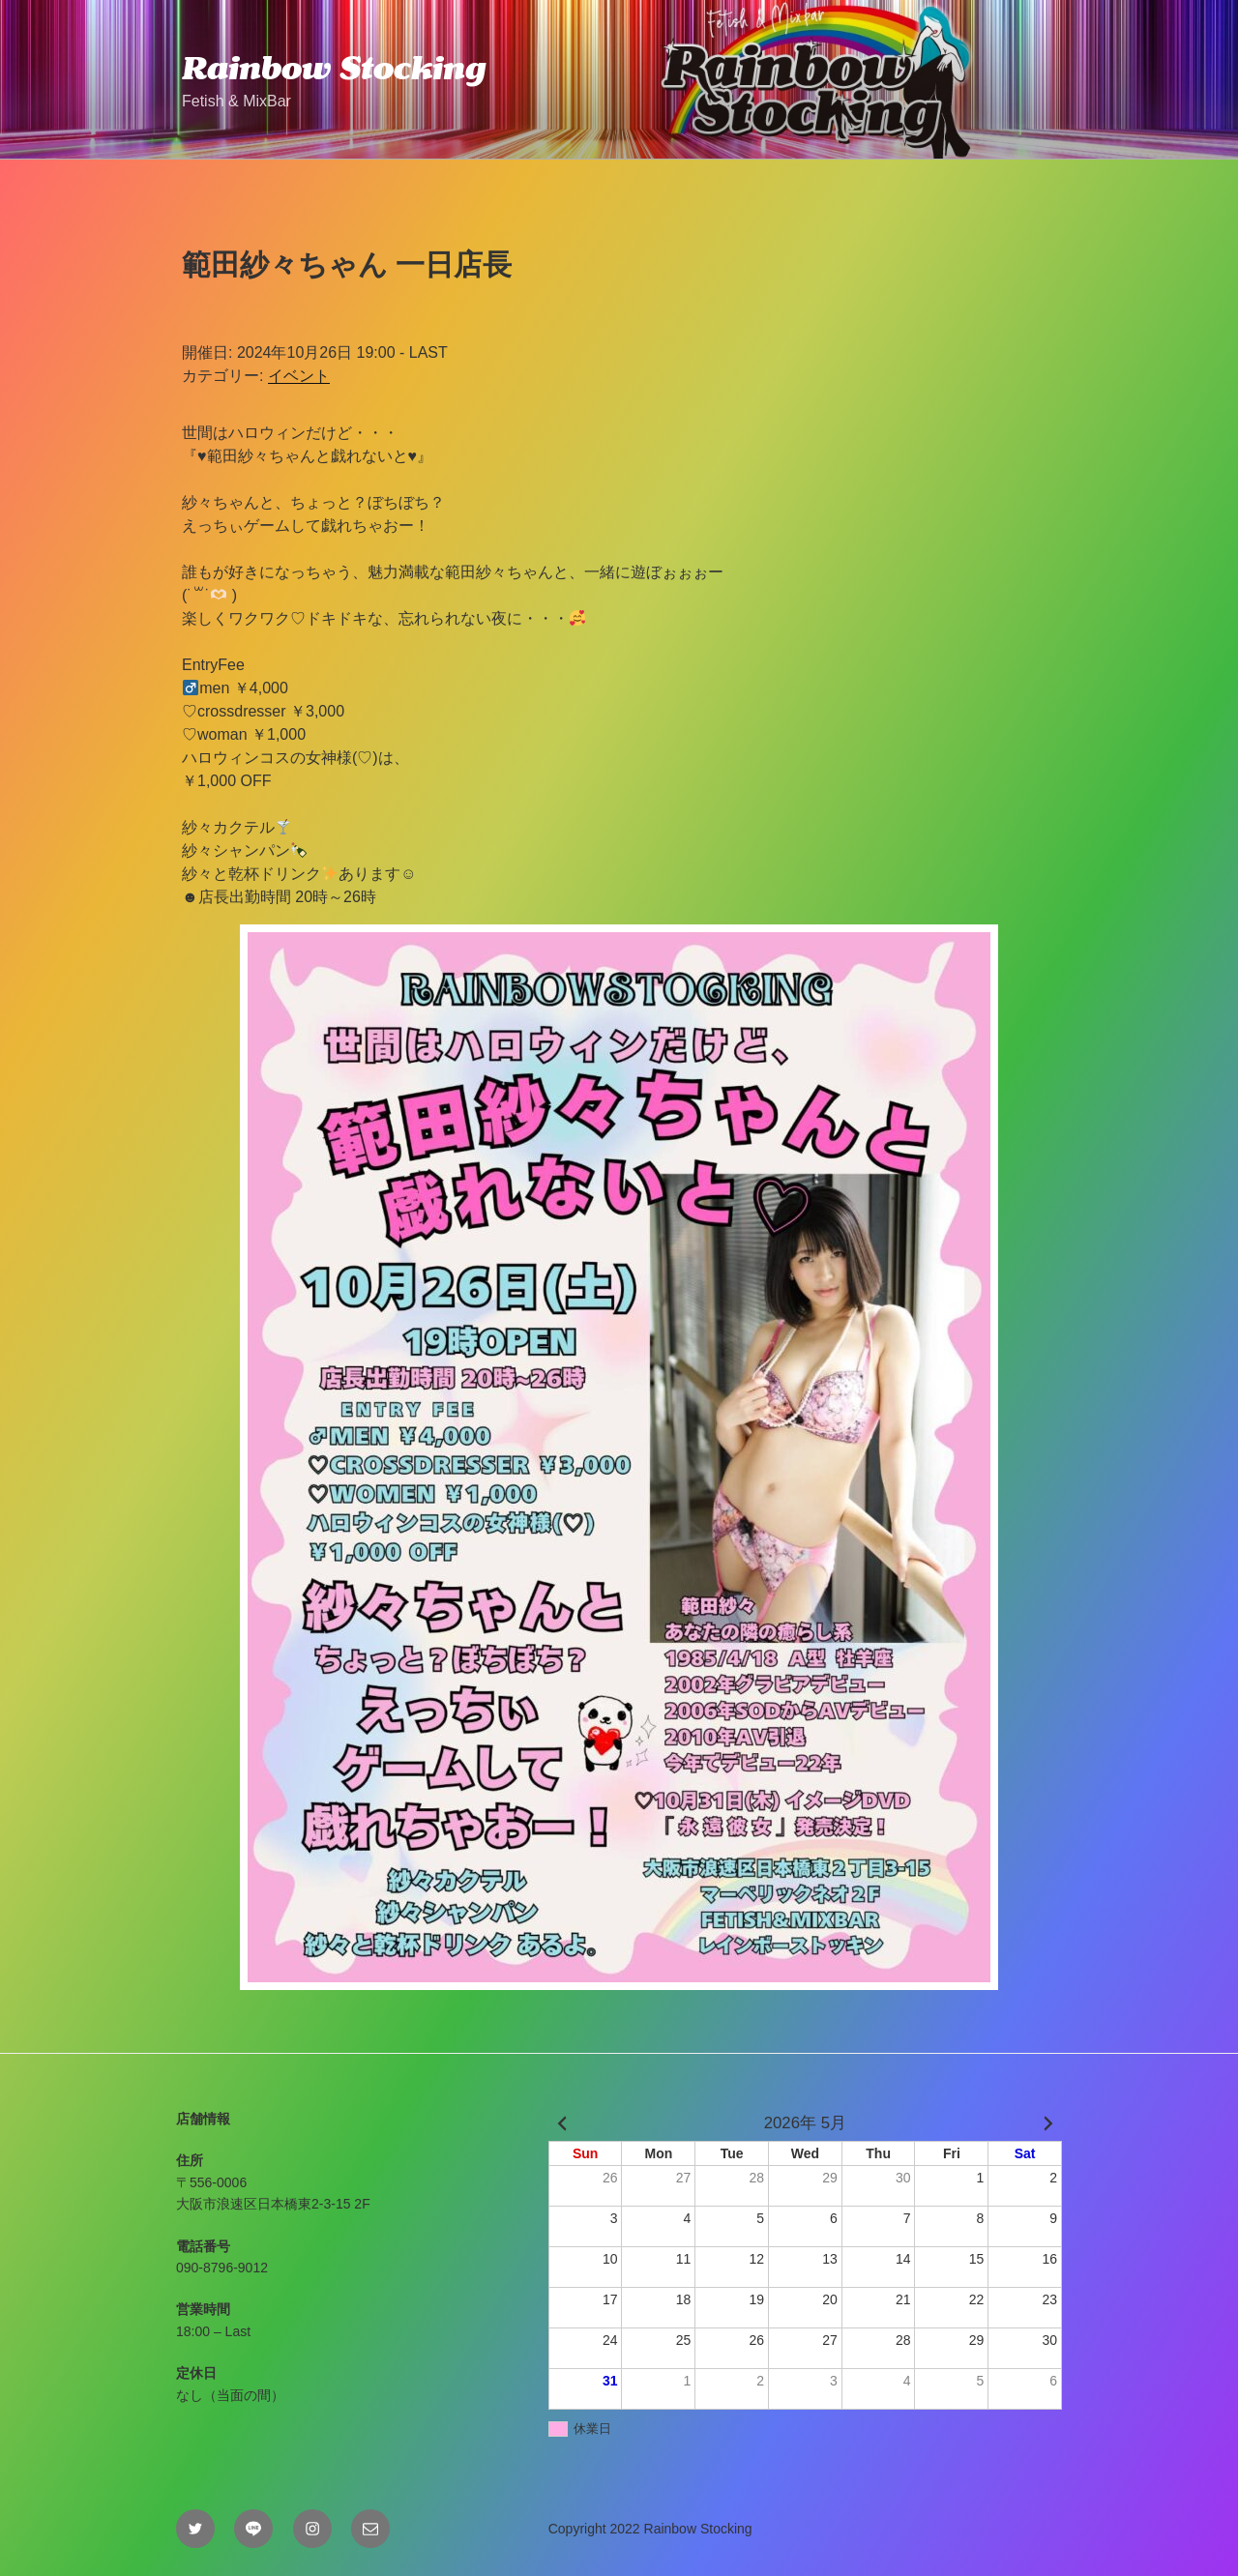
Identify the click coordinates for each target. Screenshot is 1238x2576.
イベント (299, 375)
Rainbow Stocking (334, 67)
